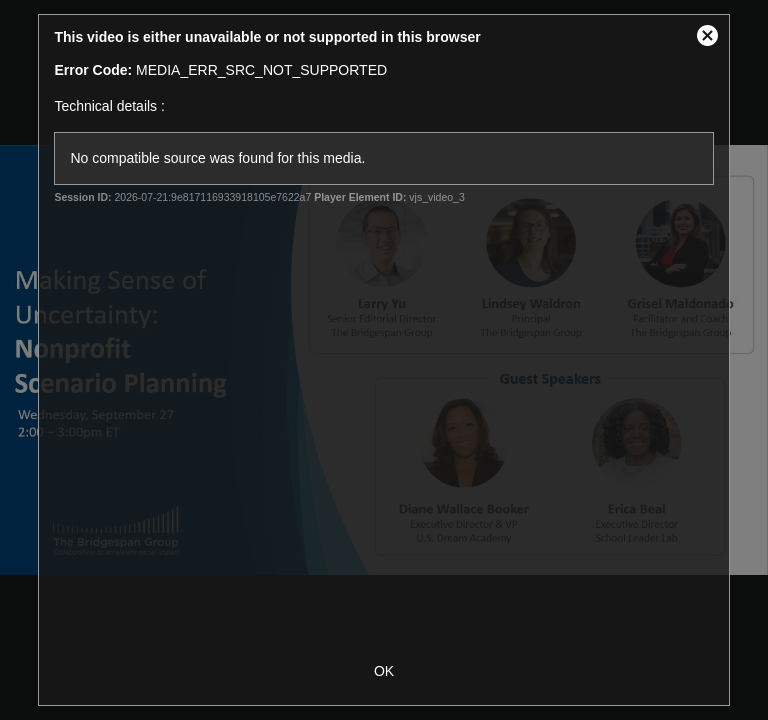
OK (384, 671)
